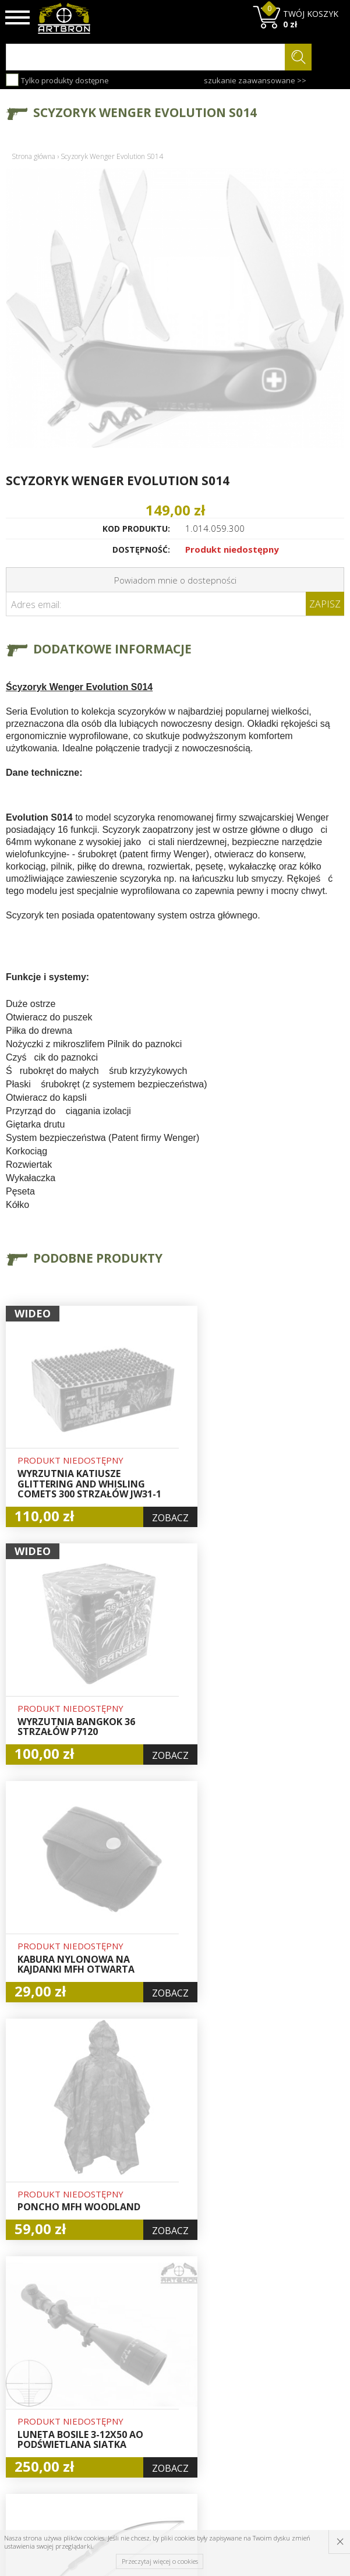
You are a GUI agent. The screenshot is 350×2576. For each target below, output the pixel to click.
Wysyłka (108, 2389)
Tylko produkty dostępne (57, 79)
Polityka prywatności (174, 2410)
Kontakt (108, 2441)
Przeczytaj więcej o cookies (160, 2561)
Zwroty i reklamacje (114, 2422)
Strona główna (33, 156)
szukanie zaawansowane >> (255, 80)
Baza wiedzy (106, 2356)
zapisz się (305, 2393)
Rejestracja (173, 2377)
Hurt (160, 2350)
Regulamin (113, 2402)
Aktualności (115, 2375)
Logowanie (172, 2364)
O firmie (109, 2336)
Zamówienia (174, 2391)
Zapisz (325, 604)
